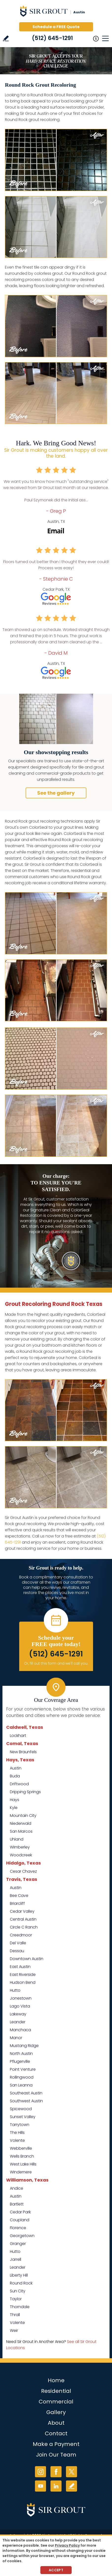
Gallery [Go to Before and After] (56, 2412)
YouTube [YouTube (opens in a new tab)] (40, 2486)
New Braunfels (23, 1752)
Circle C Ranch (24, 1927)
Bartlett (17, 2204)
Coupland (19, 2220)
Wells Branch (22, 2156)
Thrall (15, 2315)
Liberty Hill (19, 2275)
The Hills (17, 2132)
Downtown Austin (26, 1959)
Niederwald (20, 1823)
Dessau (17, 1951)
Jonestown (21, 1998)
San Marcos (21, 1831)
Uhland (16, 1839)
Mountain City (23, 1815)
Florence (18, 2228)
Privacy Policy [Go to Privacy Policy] (67, 2545)
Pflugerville (20, 2061)
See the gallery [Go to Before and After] (56, 792)
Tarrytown (19, 2124)
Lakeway (18, 2014)
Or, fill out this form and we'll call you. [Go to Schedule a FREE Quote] (56, 1663)
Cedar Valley (22, 1911)
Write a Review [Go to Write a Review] (6, 38)
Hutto (15, 1990)
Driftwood (19, 1784)
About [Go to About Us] (56, 2423)
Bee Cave (19, 1895)
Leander (17, 2022)
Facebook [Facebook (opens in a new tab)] (56, 2471)
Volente (17, 2140)
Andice (16, 2188)
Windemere (21, 2172)
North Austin (21, 2053)
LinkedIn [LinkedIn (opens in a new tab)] (56, 2486)
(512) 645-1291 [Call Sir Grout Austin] (52, 38)
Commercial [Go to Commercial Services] (56, 2401)
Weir (14, 2330)
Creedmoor (21, 1935)
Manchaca (20, 2030)
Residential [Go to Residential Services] (56, 2391)
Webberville (21, 2148)
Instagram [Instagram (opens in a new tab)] (40, 2471)
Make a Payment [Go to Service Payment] (56, 2444)
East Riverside (23, 1974)
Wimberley (20, 1847)
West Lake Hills (23, 2164)
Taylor (16, 2299)
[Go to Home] (56, 12)
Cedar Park (20, 2212)
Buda (15, 1776)
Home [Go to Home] (56, 2380)
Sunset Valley (22, 2117)
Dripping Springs (25, 1792)
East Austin (20, 1966)
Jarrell (15, 2259)
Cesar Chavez (23, 1871)
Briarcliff (17, 1903)
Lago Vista (20, 2006)
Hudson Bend (22, 1982)
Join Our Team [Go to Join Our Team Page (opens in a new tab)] (56, 2454)
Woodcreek (21, 1855)
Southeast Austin (26, 2093)
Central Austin (23, 1919)
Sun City (17, 2291)
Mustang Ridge (24, 2045)
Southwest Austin (26, 2101)
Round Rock (21, 2283)
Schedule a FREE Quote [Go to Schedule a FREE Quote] (56, 27)
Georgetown (22, 2236)
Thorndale (20, 2307)
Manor (16, 2038)
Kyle (13, 1807)
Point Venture (23, 2069)
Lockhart (18, 1735)
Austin (15, 1768)
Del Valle (18, 1943)
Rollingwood (21, 2077)
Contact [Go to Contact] (56, 2433)
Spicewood (21, 2109)
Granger (18, 2243)
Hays (14, 1800)
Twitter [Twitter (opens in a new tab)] (71, 2471)
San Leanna (21, 2085)
